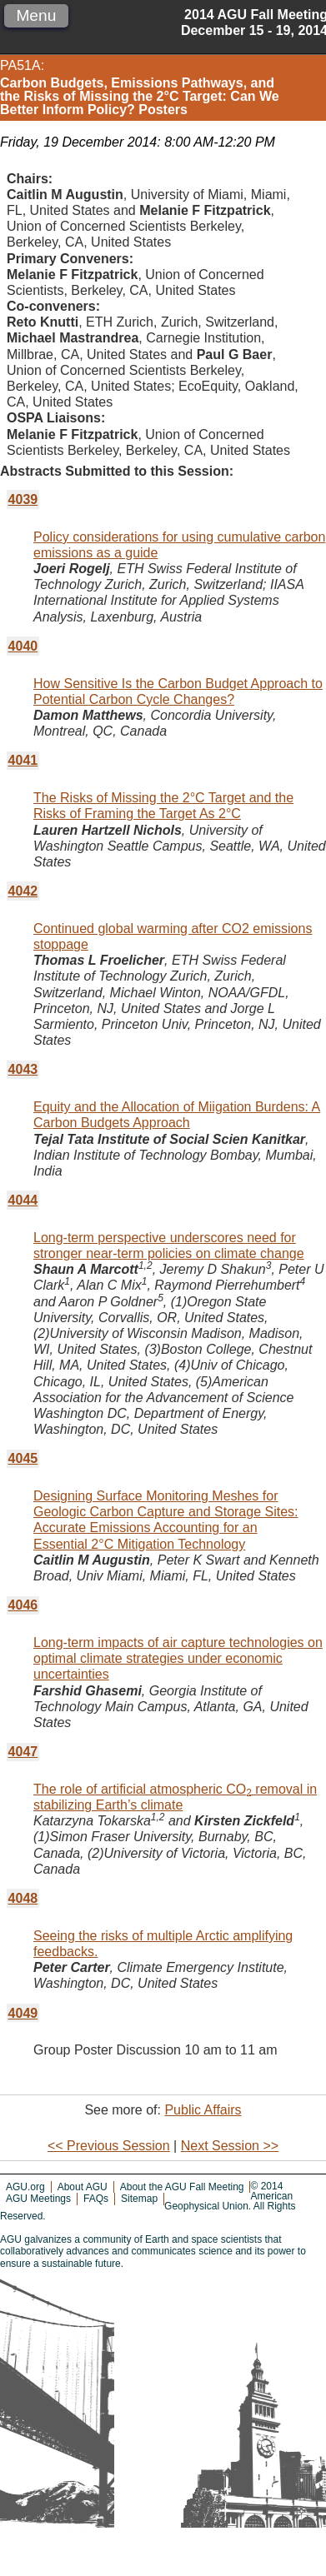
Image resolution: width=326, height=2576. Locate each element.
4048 (23, 1898)
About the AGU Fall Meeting (182, 2187)
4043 (23, 1069)
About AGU (83, 2187)
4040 (23, 646)
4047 (23, 1752)
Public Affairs (202, 2110)
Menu (36, 15)
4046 (23, 1605)
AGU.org (25, 2187)
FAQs (95, 2198)
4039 (23, 499)
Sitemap (139, 2198)
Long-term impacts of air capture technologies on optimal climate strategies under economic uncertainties (178, 1658)
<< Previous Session (109, 2146)
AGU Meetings (38, 2198)
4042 (23, 891)
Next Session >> (229, 2146)
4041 (23, 760)
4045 (23, 1458)
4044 (23, 1200)
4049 (23, 2013)
